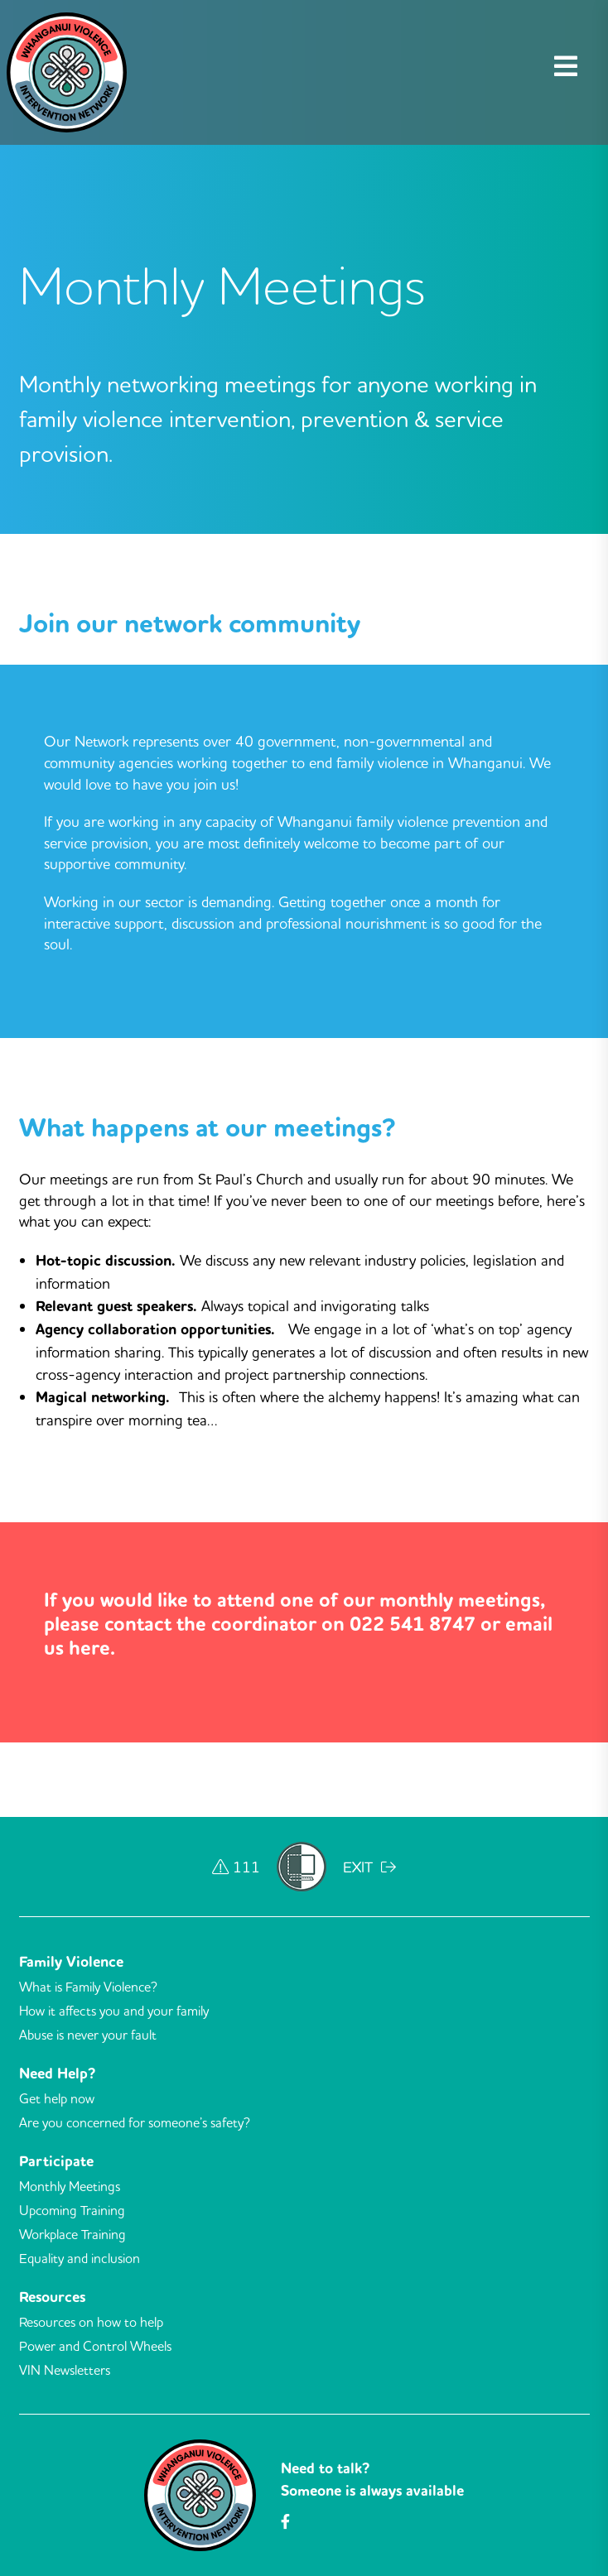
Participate (56, 2161)
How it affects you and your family (114, 2010)
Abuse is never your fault (88, 2034)
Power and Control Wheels (95, 2346)
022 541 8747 (412, 1624)
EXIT (369, 1867)
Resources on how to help (91, 2322)
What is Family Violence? (88, 1986)
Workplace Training (72, 2234)
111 (236, 1867)
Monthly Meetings (69, 2186)
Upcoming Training (72, 2210)
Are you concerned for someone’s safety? (134, 2122)
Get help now (56, 2098)
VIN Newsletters (64, 2370)
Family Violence (71, 1962)
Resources (52, 2297)
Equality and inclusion (79, 2258)
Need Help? (57, 2073)
